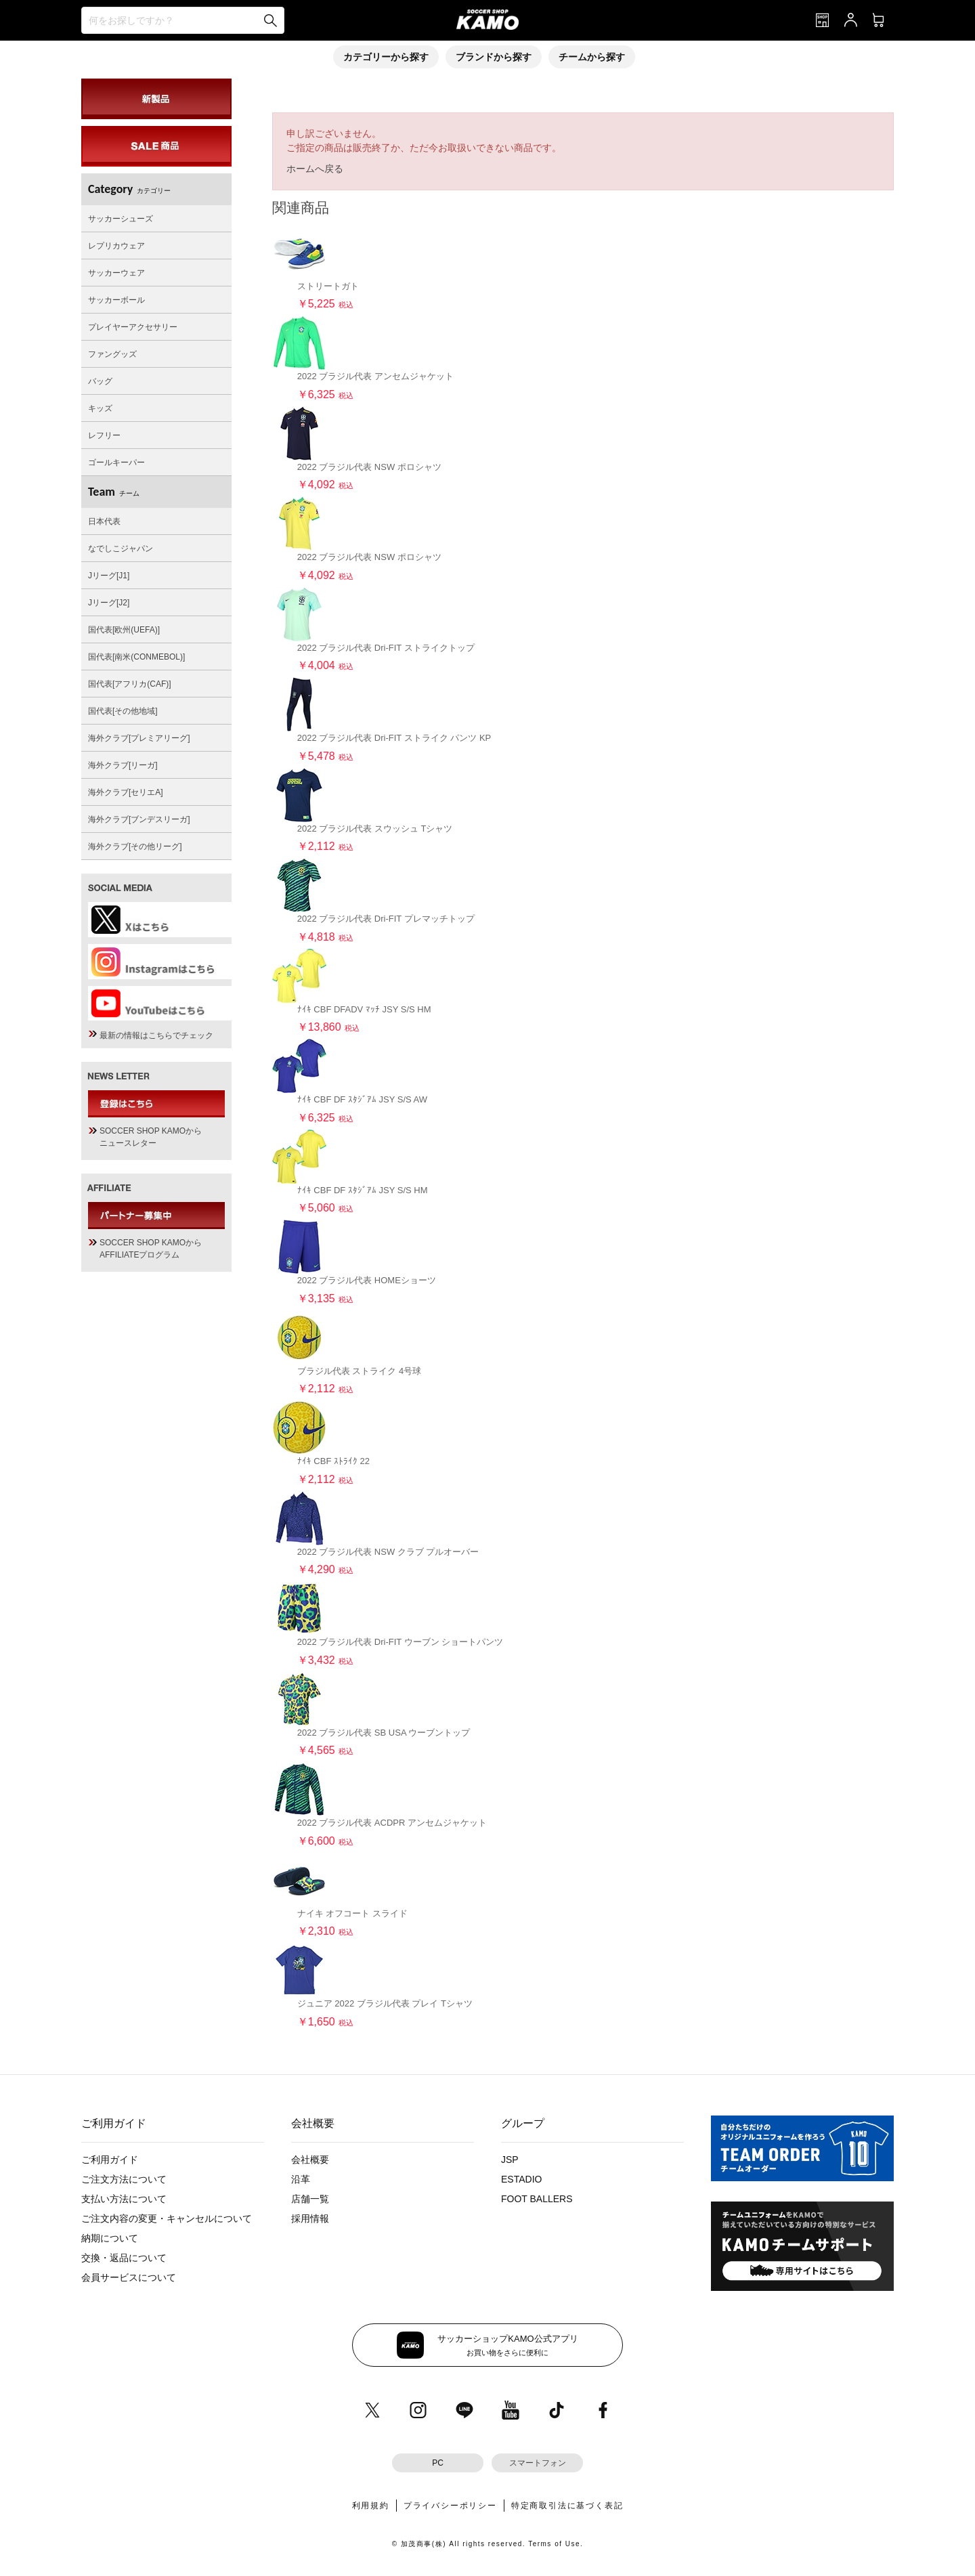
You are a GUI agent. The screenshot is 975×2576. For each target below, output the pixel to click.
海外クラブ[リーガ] (123, 765)
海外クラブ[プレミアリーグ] (139, 738)
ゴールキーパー (116, 462)
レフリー (104, 435)
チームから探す (592, 56)
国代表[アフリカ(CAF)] (129, 684)
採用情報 (310, 2218)
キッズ (100, 408)
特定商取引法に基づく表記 (567, 2505)
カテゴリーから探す (386, 56)
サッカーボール (116, 300)
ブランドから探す (494, 56)
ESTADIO (521, 2179)
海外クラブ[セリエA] (125, 792)
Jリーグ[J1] (108, 575)
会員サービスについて (128, 2277)
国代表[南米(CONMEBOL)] (136, 657)
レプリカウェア (116, 246)
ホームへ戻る (314, 168)
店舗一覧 (310, 2198)
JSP (510, 2159)
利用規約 (370, 2505)
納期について (109, 2238)
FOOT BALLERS (537, 2198)
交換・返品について (124, 2257)
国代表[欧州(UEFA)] (124, 630)
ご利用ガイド (109, 2159)
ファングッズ (112, 354)
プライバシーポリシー (450, 2505)
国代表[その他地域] (123, 711)
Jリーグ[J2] (108, 602)
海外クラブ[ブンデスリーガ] (139, 819)
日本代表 (104, 521)
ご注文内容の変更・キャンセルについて (166, 2218)
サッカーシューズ (120, 218)
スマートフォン (537, 2463)
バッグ (100, 381)
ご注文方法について (124, 2179)
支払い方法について (124, 2198)
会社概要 (310, 2159)
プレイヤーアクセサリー (132, 327)
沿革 (300, 2179)
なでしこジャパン (120, 548)
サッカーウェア (116, 273)
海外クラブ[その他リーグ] (135, 846)
